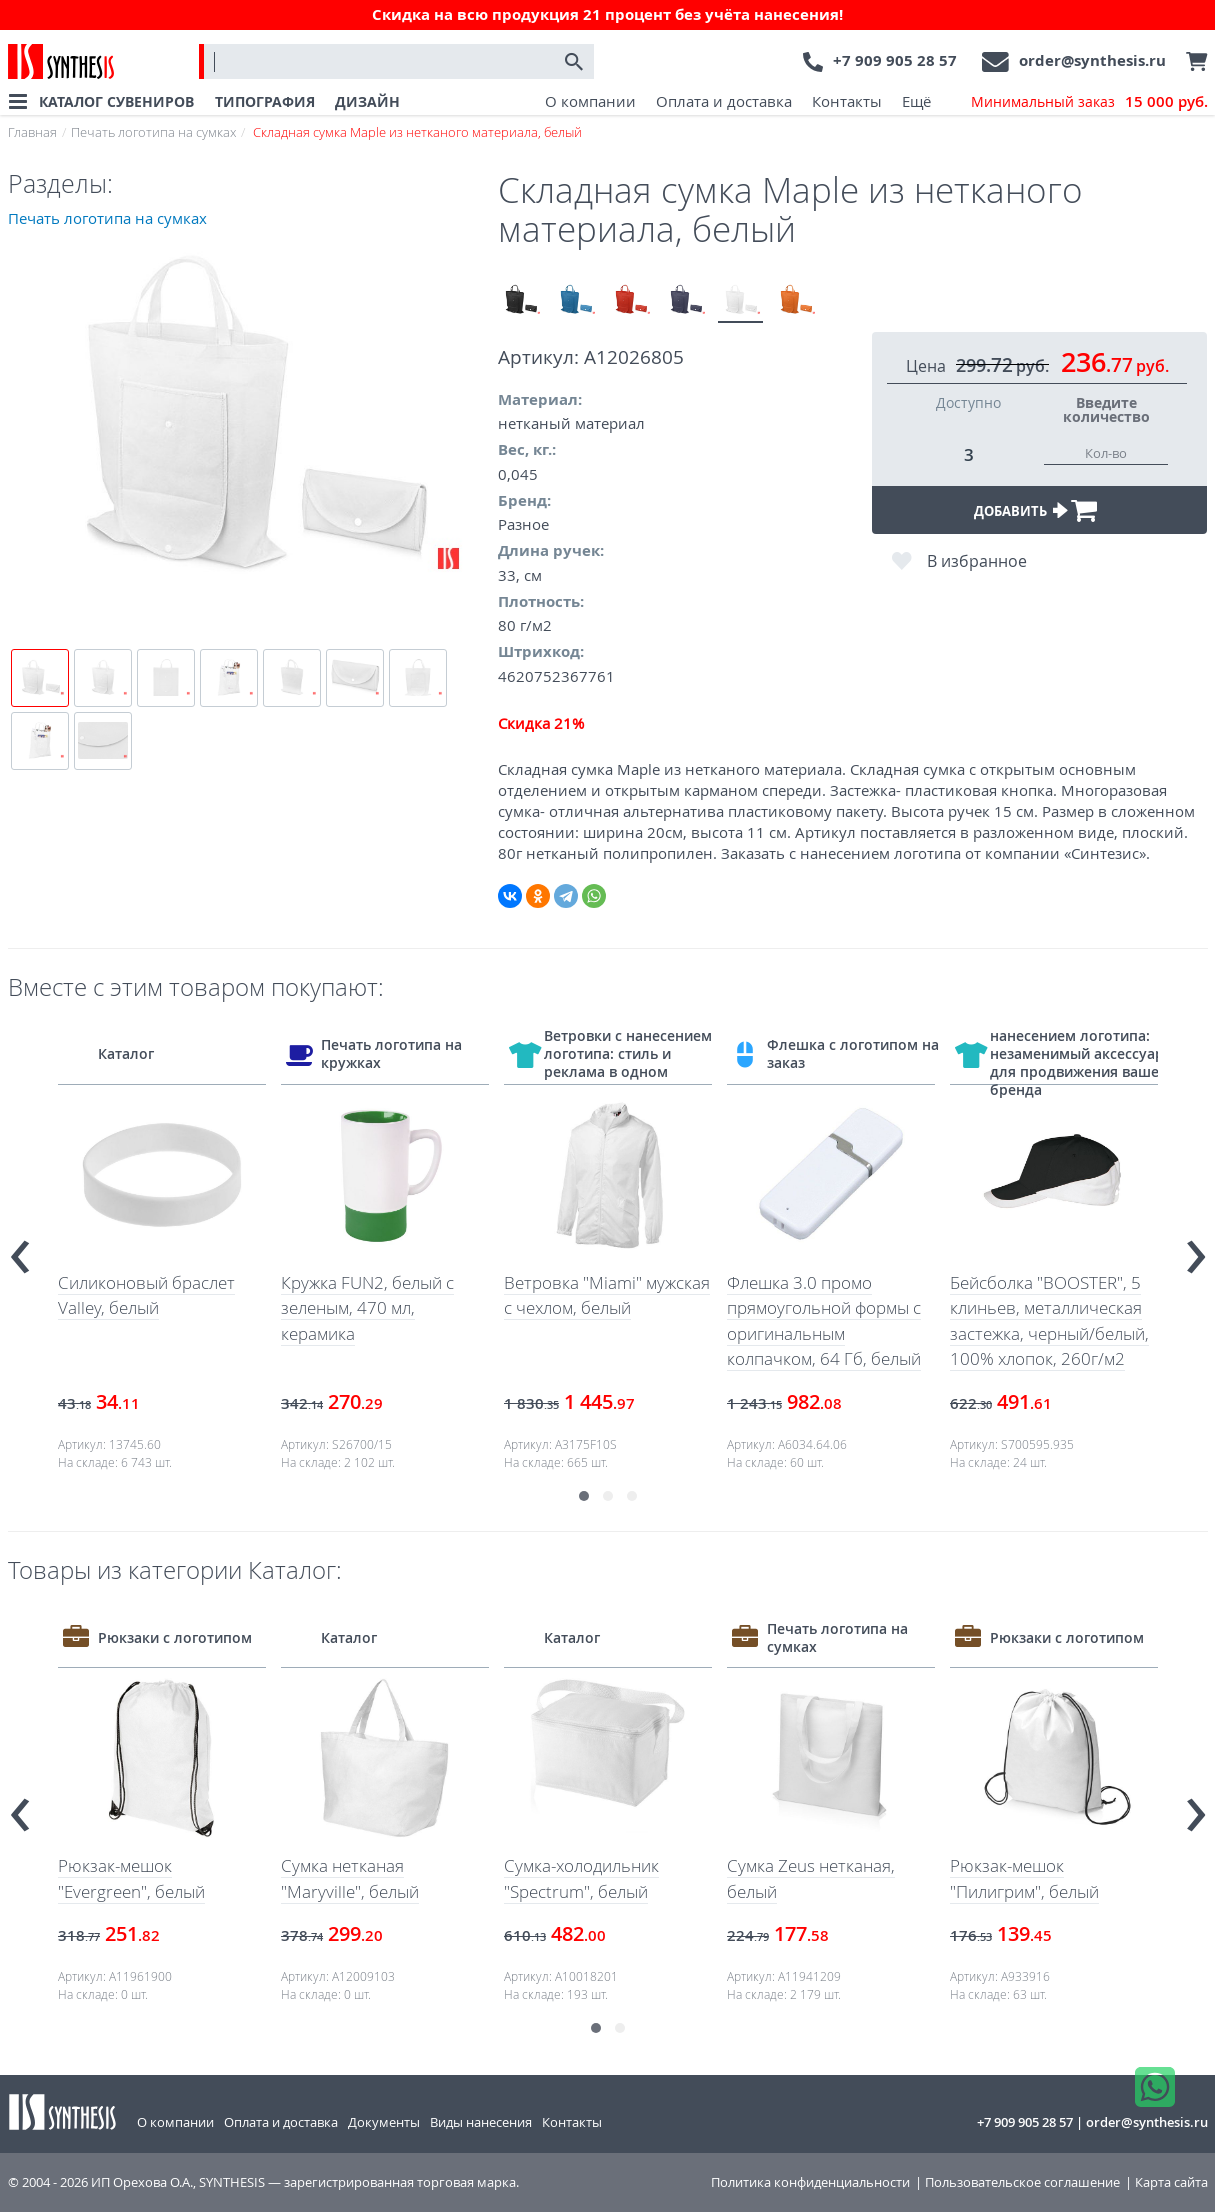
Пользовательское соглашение (1022, 2182)
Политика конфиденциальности (810, 2182)
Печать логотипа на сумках (153, 132)
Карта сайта (1171, 2182)
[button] (584, 1496)
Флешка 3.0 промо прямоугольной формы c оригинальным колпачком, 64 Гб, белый (824, 1321)
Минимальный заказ (1089, 102)
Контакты (847, 101)
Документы (384, 2122)
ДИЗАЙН (367, 101)
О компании (590, 101)
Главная (32, 132)
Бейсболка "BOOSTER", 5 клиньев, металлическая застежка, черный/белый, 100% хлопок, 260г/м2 (1049, 1321)
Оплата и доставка (724, 101)
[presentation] (20, 1248)
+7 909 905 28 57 (895, 60)
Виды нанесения (481, 2122)
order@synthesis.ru (1092, 60)
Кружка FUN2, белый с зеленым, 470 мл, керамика (367, 1308)
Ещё (916, 101)
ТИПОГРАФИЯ (265, 101)
